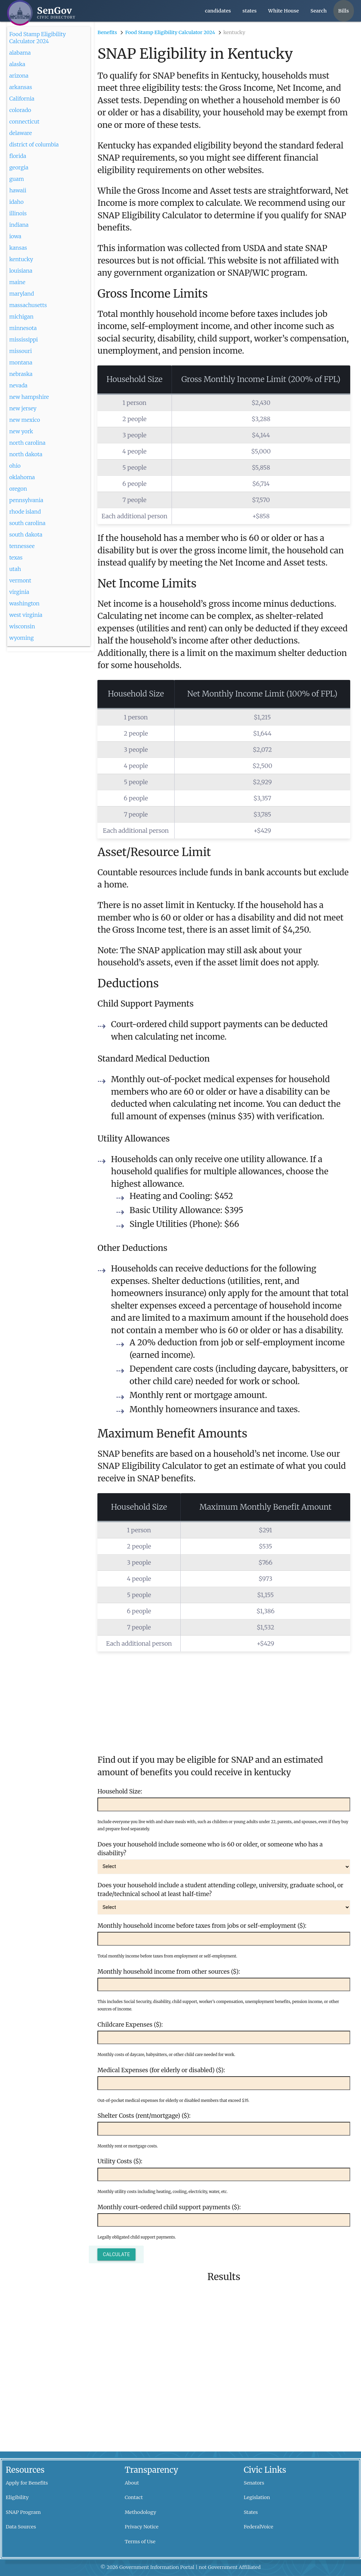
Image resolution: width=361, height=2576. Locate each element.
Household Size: (119, 1791)
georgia (18, 167)
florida (17, 156)
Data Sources (21, 2527)
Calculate (116, 2254)
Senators (254, 2483)
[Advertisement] (223, 1698)
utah (15, 569)
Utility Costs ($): (119, 2161)
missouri (20, 351)
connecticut (24, 121)
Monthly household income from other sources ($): (168, 1971)
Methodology (140, 2512)
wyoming (21, 637)
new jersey (22, 408)
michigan (21, 316)
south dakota (25, 534)
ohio (15, 465)
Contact (134, 2497)
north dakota (25, 454)
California (21, 98)
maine (17, 282)
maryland (21, 293)
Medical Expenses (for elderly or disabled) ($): (161, 2070)
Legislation (257, 2497)
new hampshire (29, 396)
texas (15, 557)
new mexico (24, 419)
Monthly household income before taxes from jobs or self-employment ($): (201, 1925)
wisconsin (22, 626)
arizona (18, 75)
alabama (20, 52)
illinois (18, 213)
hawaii (17, 190)
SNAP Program (23, 2512)
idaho (16, 201)
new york (21, 431)
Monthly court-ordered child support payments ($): (169, 2207)
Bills (343, 11)
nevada (18, 385)
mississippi (23, 339)
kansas (18, 247)
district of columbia (34, 144)
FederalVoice (258, 2527)
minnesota (22, 328)
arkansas (20, 87)
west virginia (25, 614)
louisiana (20, 270)
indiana (18, 224)
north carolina (27, 442)
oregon (18, 488)
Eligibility (17, 2497)
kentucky (21, 259)
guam (16, 178)
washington (24, 603)
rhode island (25, 511)
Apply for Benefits (27, 2483)
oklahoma (22, 477)
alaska (17, 64)
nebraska (20, 374)
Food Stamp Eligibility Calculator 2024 (37, 34)
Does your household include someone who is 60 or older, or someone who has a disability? (210, 1849)
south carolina (27, 523)
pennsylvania (26, 500)
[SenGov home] (41, 13)
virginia (19, 591)
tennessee (21, 546)
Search (318, 11)
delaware (20, 133)
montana (20, 362)
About (132, 2483)
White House (283, 11)
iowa (15, 236)
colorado (20, 110)
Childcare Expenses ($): (130, 2024)
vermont (20, 580)
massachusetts (28, 305)
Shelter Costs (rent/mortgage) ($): (143, 2115)
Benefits (107, 32)
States (251, 2512)
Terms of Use (140, 2542)
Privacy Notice (141, 2527)
